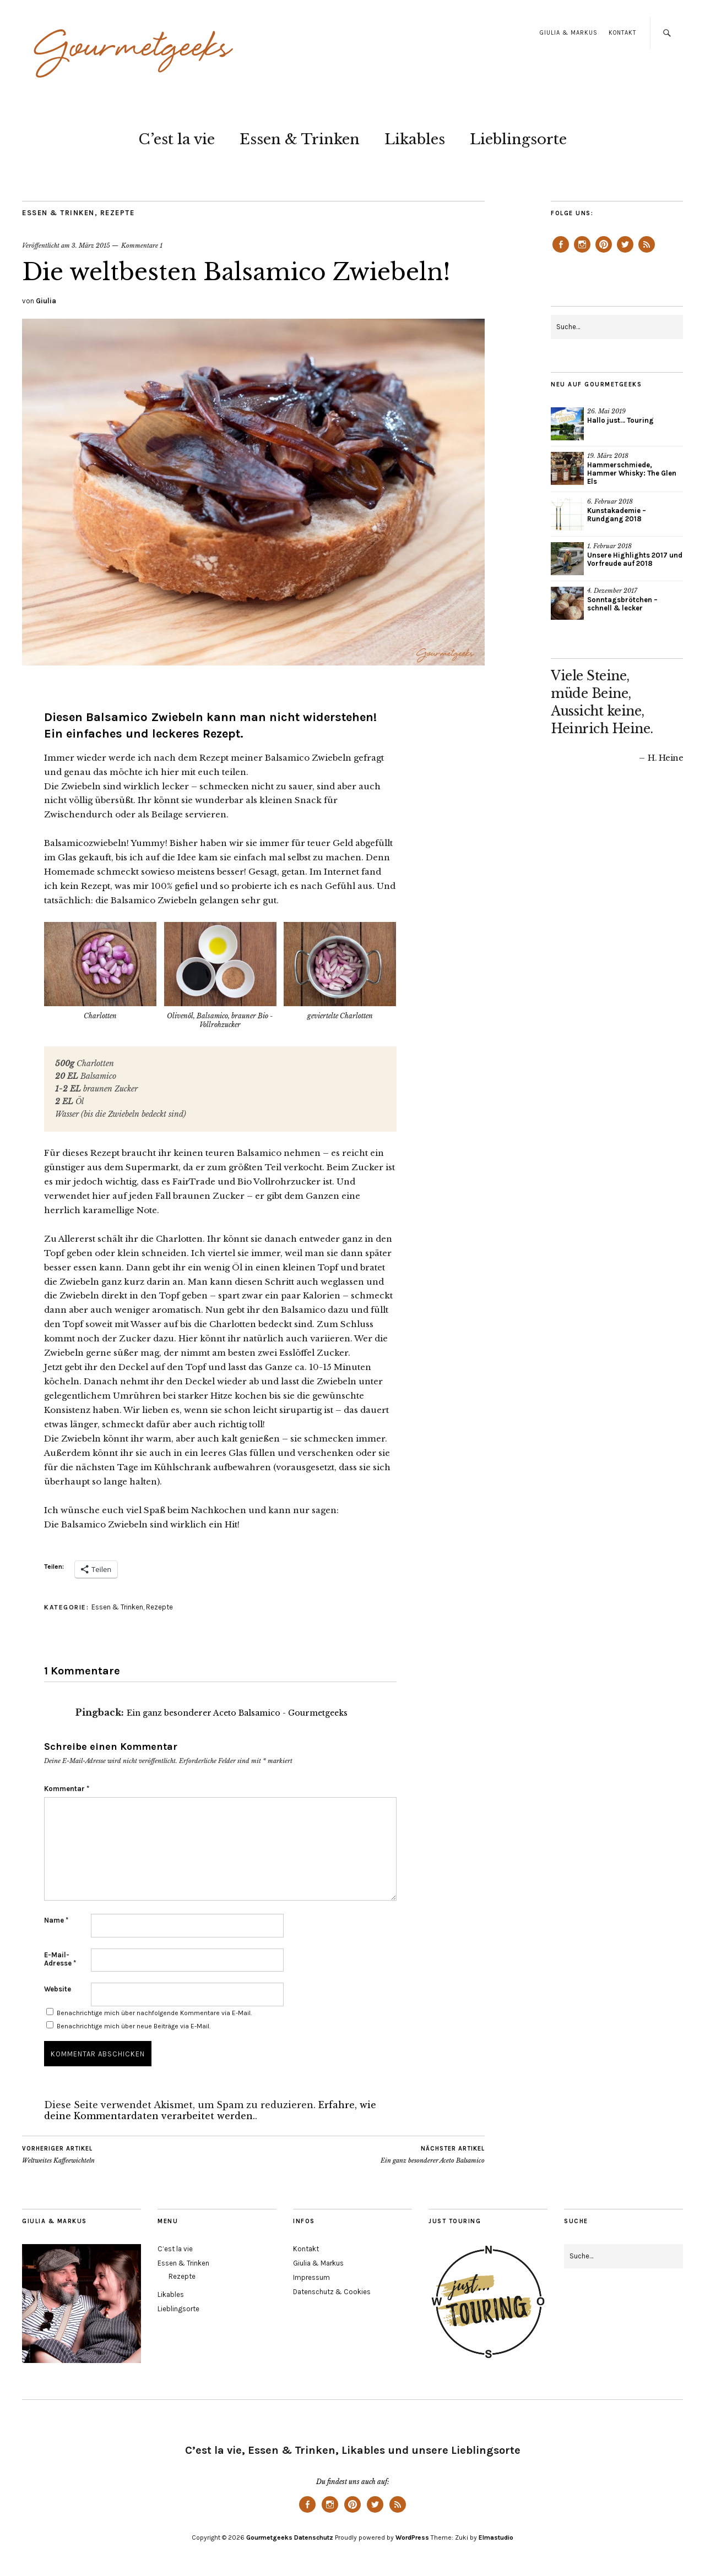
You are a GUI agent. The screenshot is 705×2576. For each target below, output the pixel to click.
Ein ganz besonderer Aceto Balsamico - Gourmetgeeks (237, 1713)
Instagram (582, 252)
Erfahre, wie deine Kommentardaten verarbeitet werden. (210, 2110)
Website (57, 1989)
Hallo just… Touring (620, 420)
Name (56, 1920)
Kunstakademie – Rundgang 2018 (616, 514)
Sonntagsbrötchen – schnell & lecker (622, 604)
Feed (646, 252)
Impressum (311, 2277)
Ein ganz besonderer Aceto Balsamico (433, 2154)
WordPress (412, 2537)
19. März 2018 (607, 456)
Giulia (46, 301)
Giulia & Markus (569, 32)
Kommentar (66, 1788)
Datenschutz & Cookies (332, 2292)
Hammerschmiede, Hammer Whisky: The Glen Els (631, 473)
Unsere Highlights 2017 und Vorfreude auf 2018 (634, 559)
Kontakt (622, 32)
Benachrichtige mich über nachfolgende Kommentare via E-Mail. (154, 2013)
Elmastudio (496, 2537)
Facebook (560, 252)
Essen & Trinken (300, 139)
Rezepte (117, 213)
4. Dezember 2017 (612, 590)
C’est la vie (176, 139)
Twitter (625, 252)
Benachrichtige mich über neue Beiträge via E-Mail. (133, 2026)
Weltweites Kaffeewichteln (58, 2154)
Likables (414, 139)
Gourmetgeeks (269, 2537)
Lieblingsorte (518, 139)
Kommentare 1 (141, 245)
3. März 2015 (91, 245)
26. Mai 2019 (606, 411)
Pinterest (603, 252)
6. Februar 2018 (610, 501)
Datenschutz (313, 2537)
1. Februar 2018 (609, 546)
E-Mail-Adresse (60, 1959)
